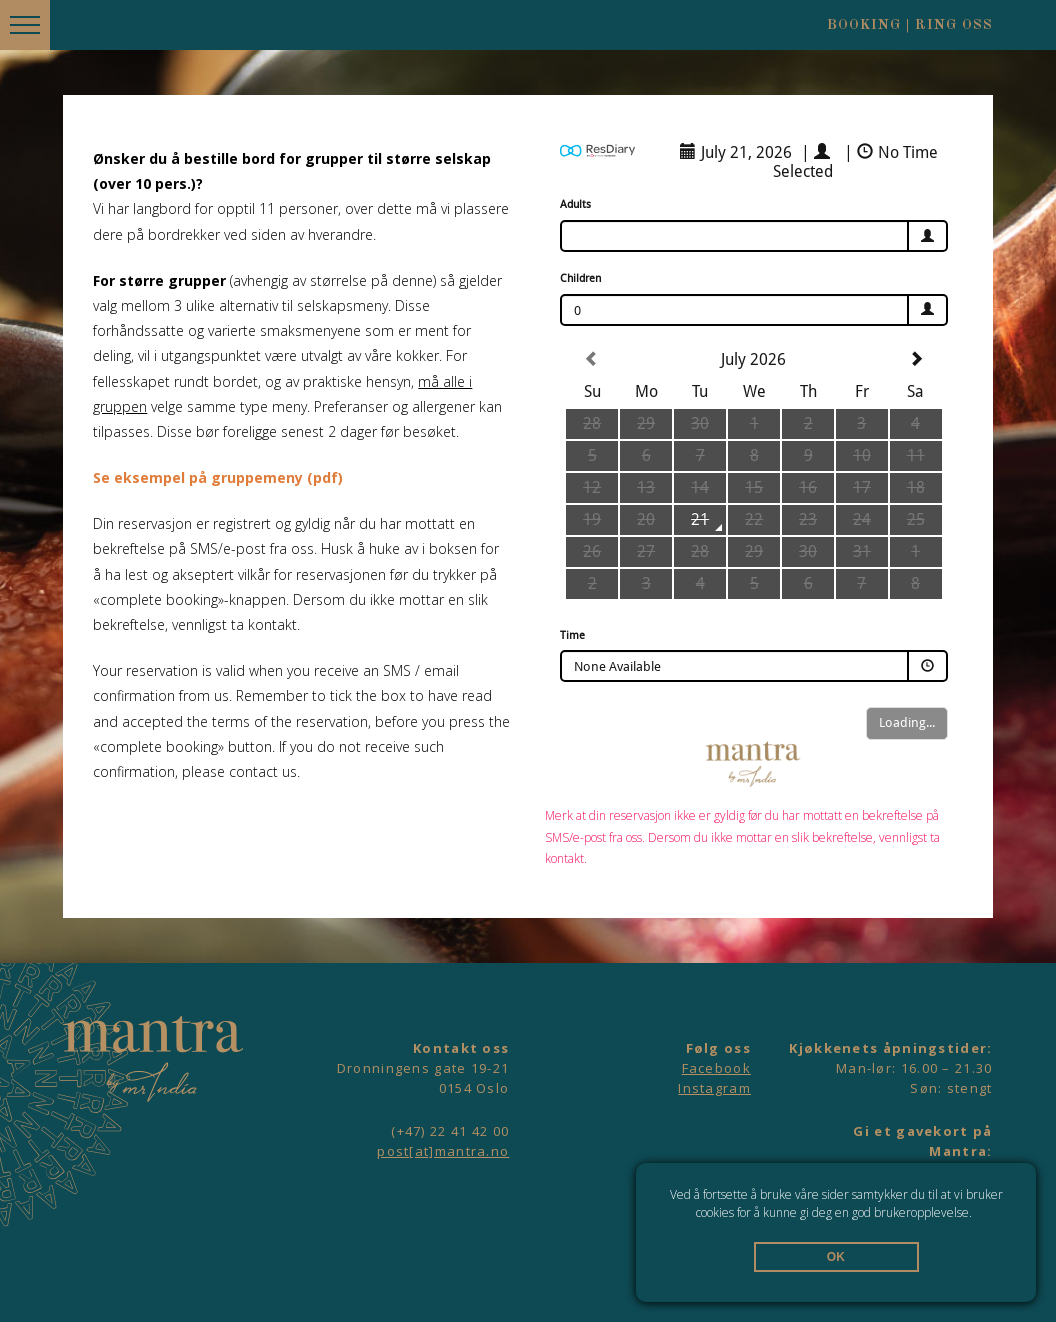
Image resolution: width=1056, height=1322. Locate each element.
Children (580, 278)
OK (836, 1257)
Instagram (714, 1088)
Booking (864, 25)
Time (572, 635)
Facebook (716, 1068)
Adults (575, 204)
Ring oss (954, 25)
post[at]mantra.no (443, 1151)
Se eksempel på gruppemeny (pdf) (218, 477)
